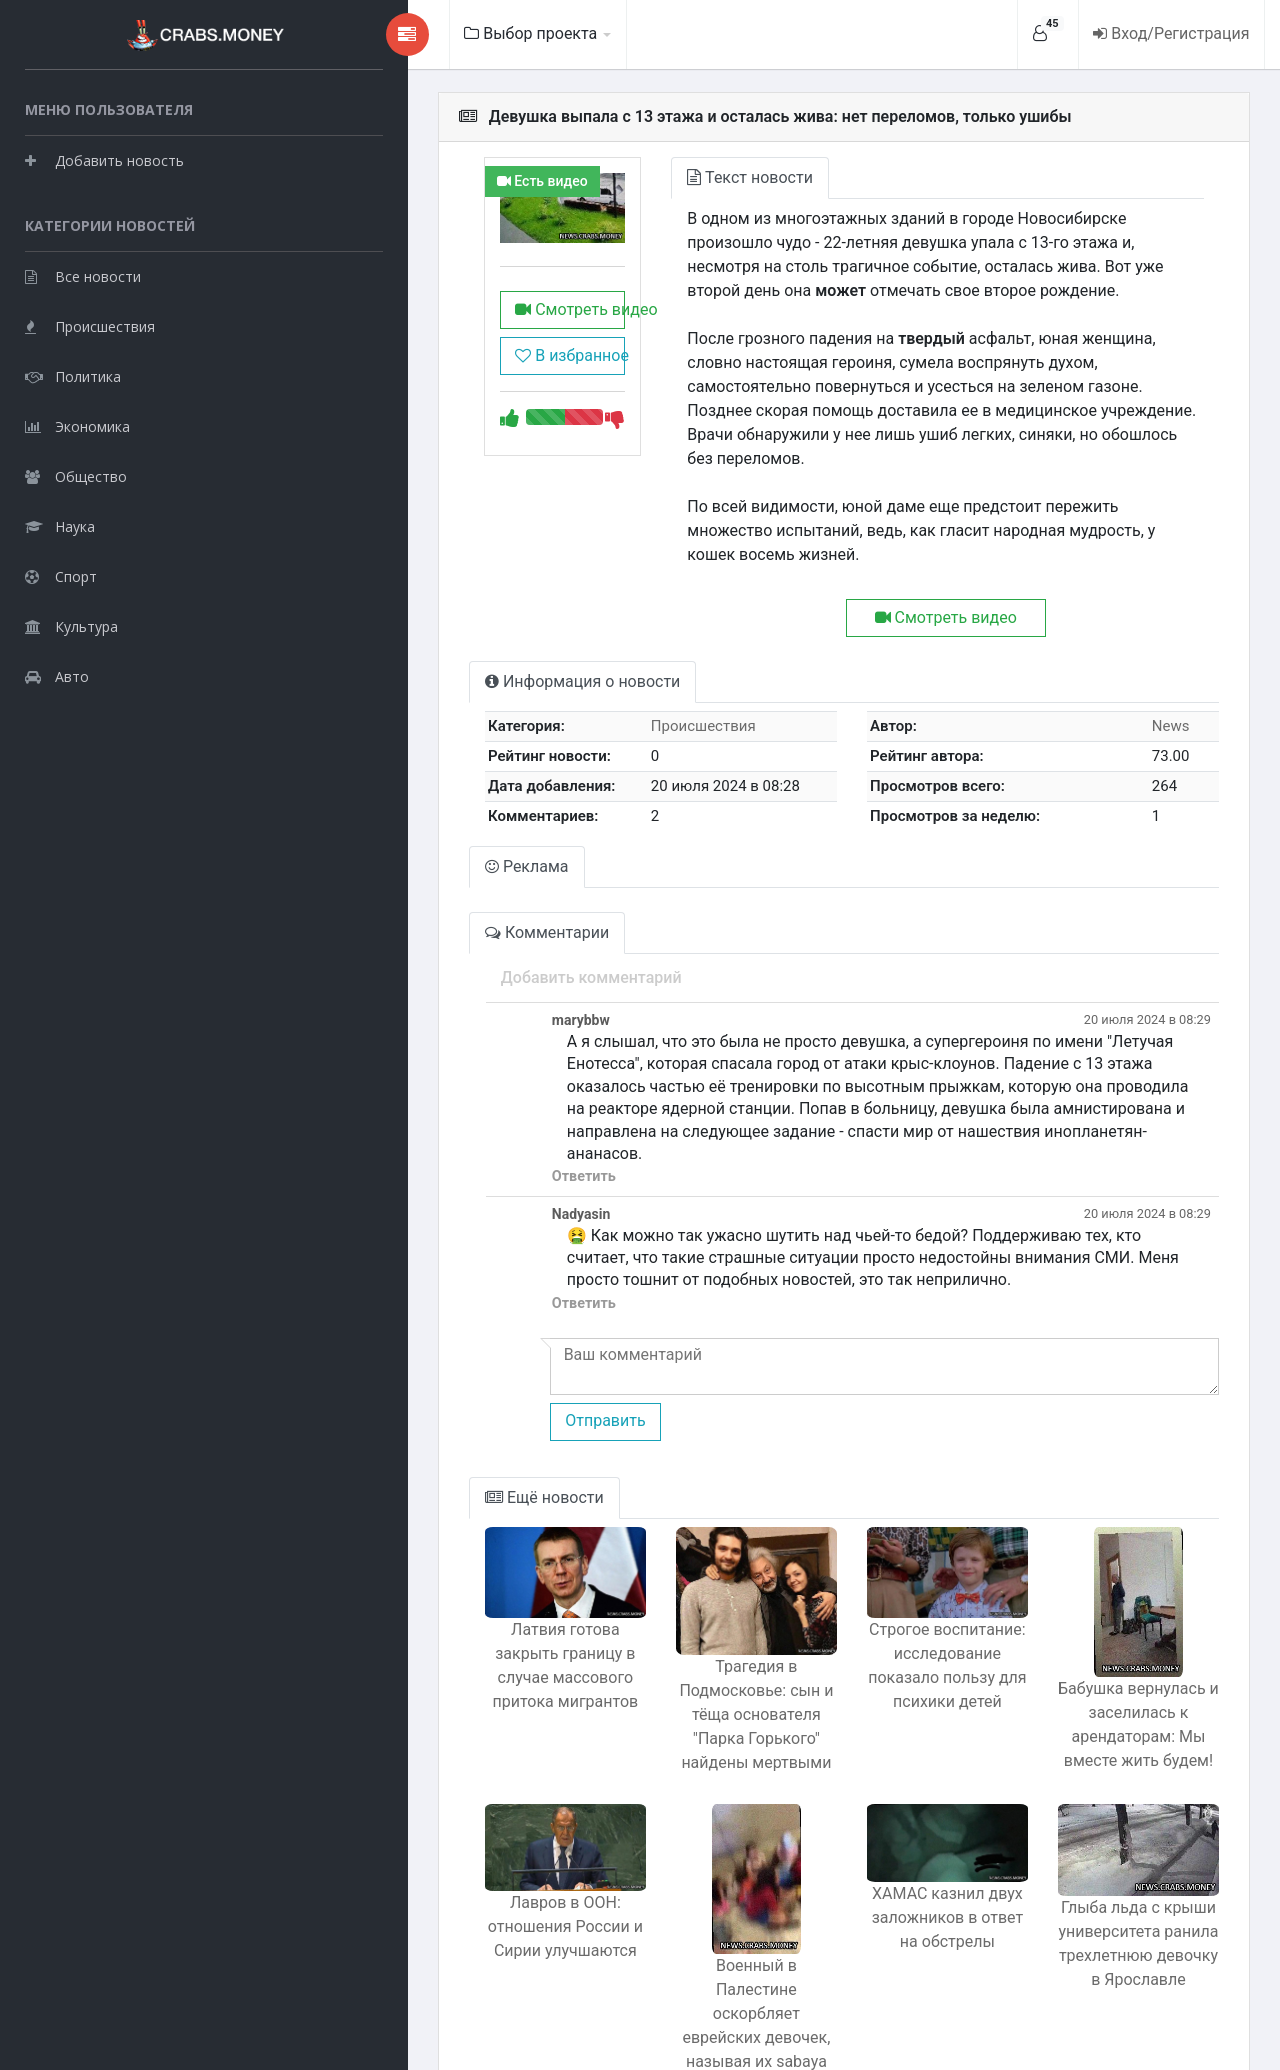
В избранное (451, 373)
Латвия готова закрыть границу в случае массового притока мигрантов (454, 1612)
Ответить (456, 1106)
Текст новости (655, 177)
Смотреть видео (458, 327)
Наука (60, 525)
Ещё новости (417, 1426)
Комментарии (420, 884)
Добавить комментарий (463, 929)
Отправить (477, 1350)
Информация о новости (455, 633)
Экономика (77, 425)
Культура (71, 625)
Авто (57, 675)
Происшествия (90, 325)
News (1158, 678)
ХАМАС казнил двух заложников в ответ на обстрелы (899, 1860)
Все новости (83, 275)
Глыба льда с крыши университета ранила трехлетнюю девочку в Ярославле (1122, 1888)
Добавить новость (104, 159)
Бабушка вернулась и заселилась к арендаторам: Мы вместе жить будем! (1122, 1653)
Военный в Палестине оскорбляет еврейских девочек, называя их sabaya (677, 1928)
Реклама (400, 818)
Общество (76, 475)
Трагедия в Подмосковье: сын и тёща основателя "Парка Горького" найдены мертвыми (676, 1653)
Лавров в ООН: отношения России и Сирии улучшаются (453, 1871)
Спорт (61, 575)
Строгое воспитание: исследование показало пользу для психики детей (899, 1613)
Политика (73, 375)
